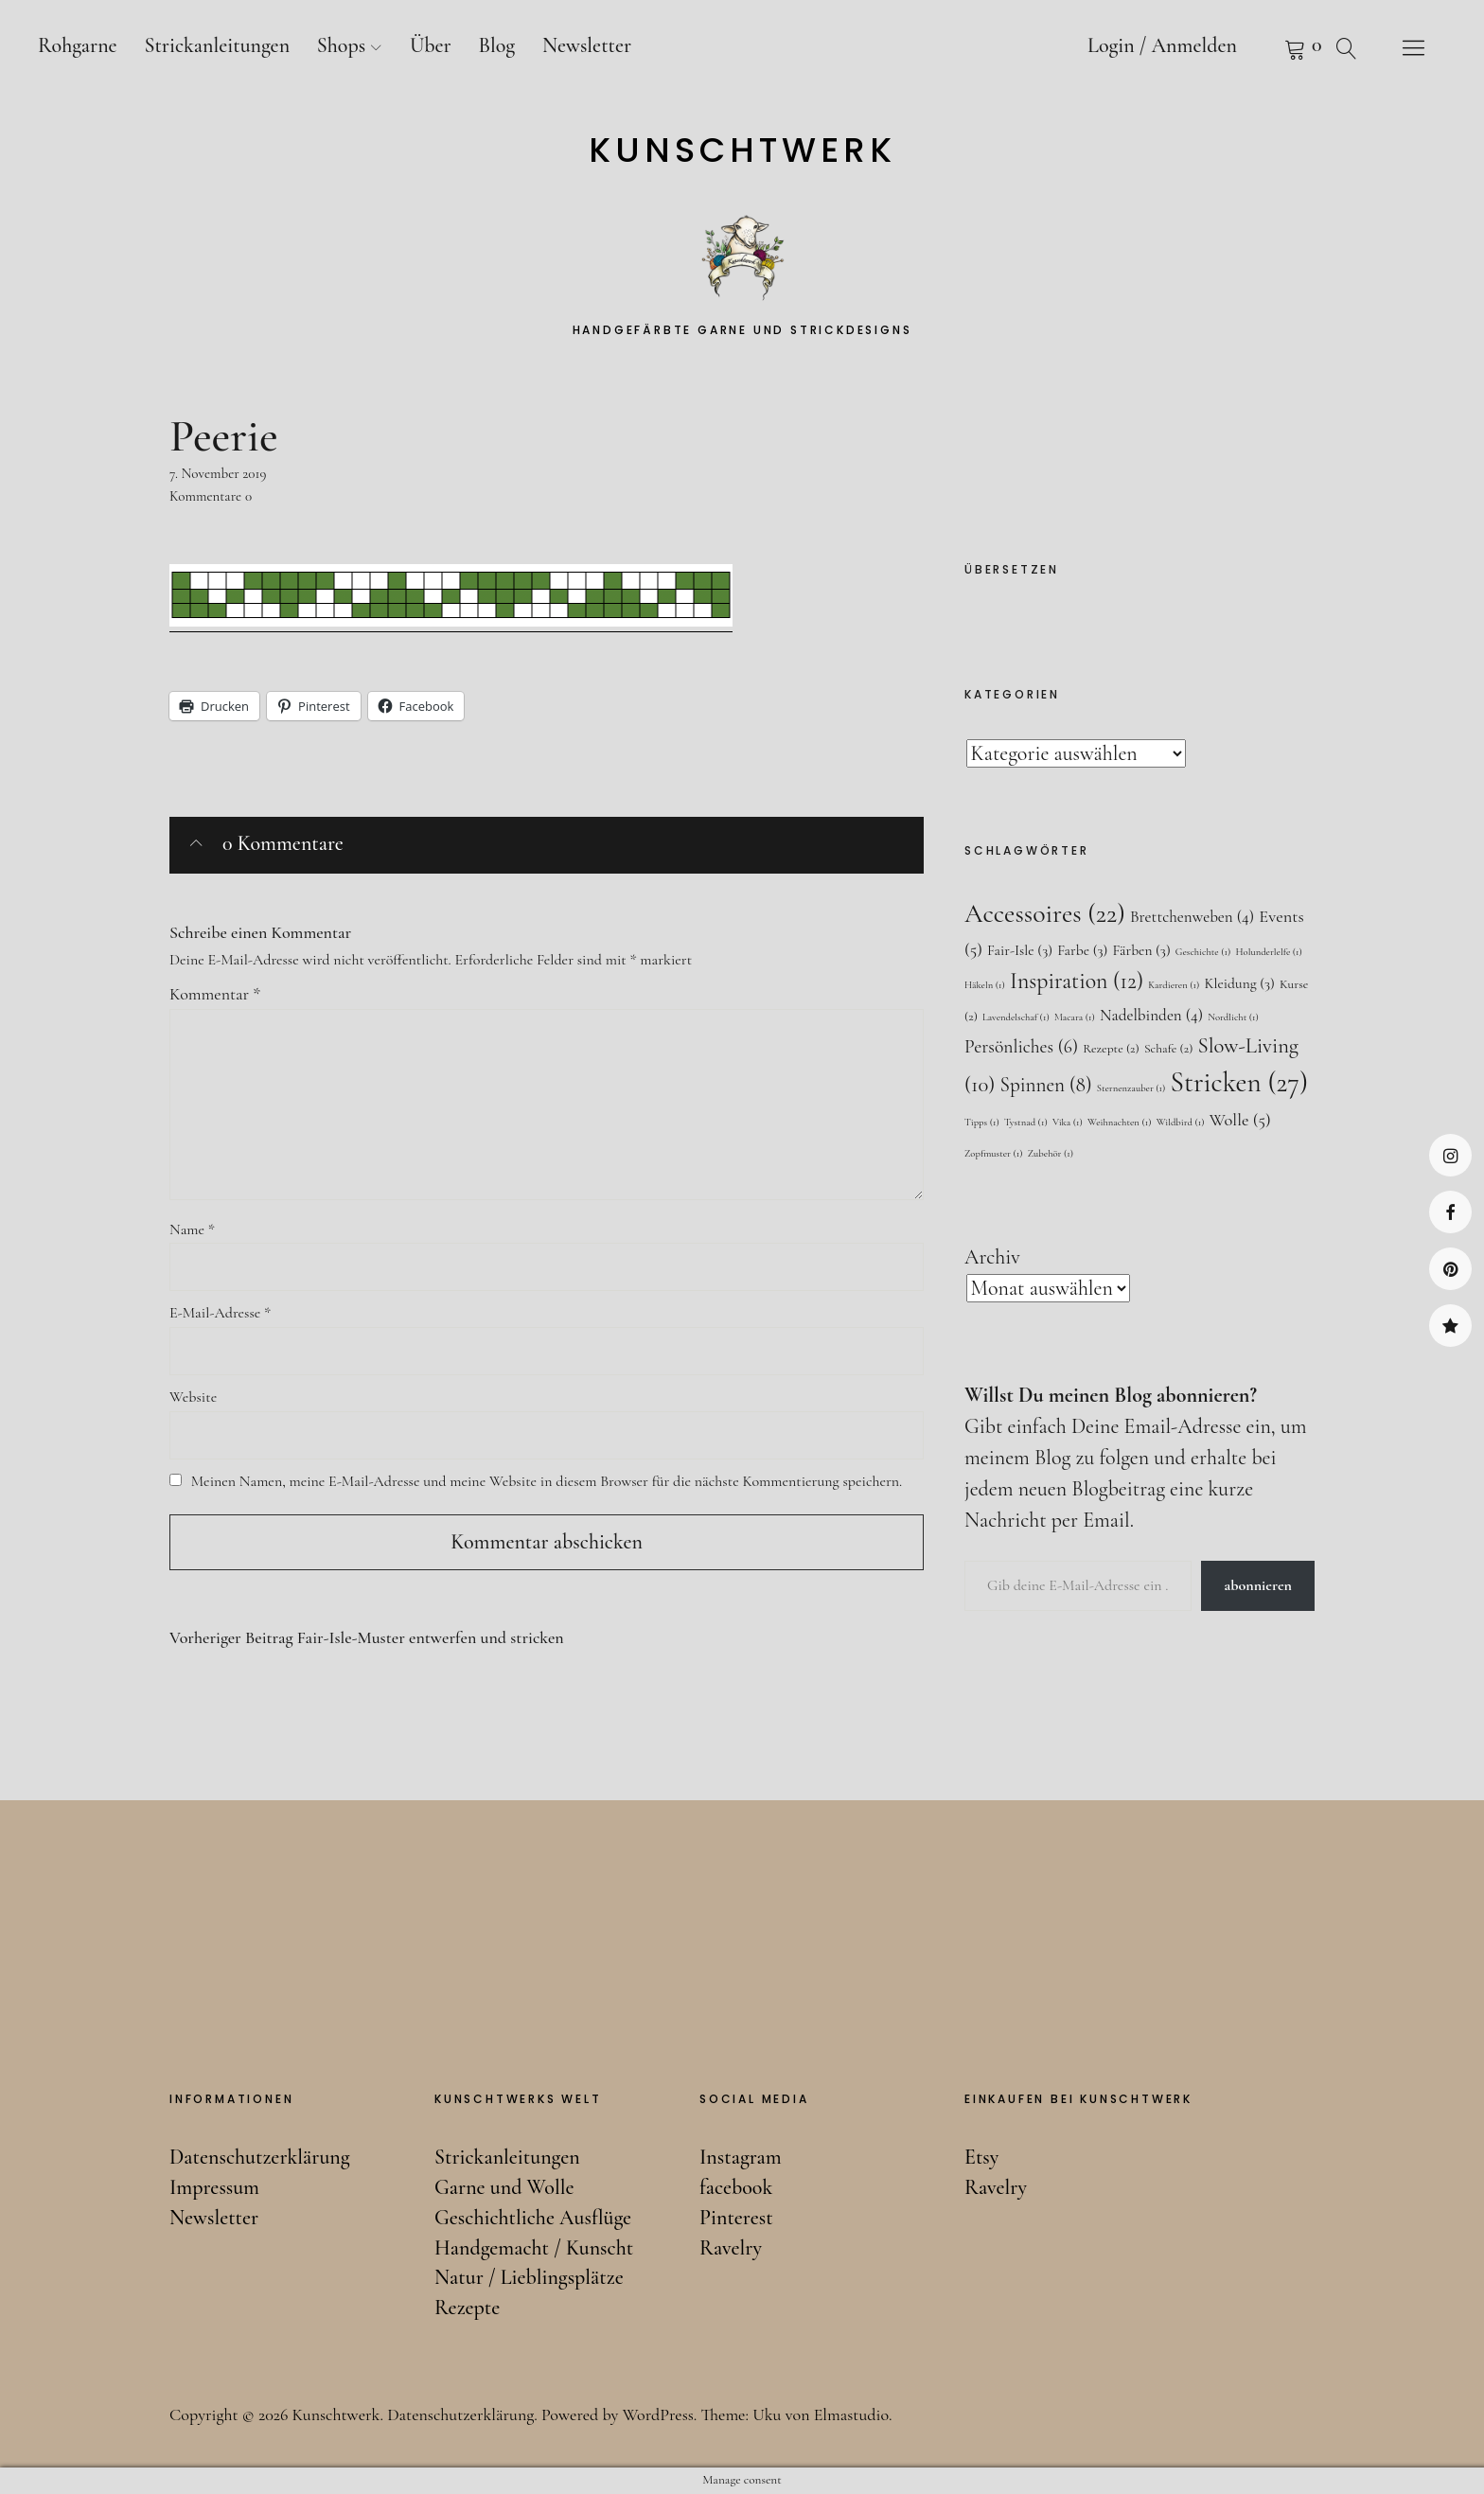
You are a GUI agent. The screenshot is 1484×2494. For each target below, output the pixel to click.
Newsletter (586, 45)
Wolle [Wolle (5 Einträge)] (1240, 1119)
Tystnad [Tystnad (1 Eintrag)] (1026, 1122)
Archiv (992, 1257)
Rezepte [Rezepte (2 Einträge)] (1111, 1048)
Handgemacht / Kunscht (533, 2248)
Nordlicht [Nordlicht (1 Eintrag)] (1233, 1017)
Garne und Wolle (504, 2187)
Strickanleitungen (217, 45)
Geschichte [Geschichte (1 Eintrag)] (1202, 952)
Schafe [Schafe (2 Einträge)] (1168, 1048)
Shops (341, 45)
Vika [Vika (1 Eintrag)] (1067, 1122)
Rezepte (467, 2307)
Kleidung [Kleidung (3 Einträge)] (1239, 983)
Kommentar (214, 993)
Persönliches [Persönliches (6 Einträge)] (1021, 1046)
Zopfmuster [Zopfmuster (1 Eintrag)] (993, 1153)
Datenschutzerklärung (259, 2157)
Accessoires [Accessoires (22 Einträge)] (1044, 913)
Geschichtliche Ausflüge (532, 2217)
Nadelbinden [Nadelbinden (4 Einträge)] (1151, 1015)
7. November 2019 (217, 473)
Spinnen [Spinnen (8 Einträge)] (1046, 1084)
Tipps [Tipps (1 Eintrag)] (981, 1122)
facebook (1450, 1212)
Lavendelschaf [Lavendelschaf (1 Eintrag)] (1016, 1017)
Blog (496, 45)
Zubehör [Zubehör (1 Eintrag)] (1050, 1153)
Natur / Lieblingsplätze (529, 2277)
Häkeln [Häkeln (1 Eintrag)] (984, 985)
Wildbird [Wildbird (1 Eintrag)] (1181, 1122)
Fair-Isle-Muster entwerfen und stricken (366, 1638)
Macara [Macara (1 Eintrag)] (1074, 1017)
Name (192, 1229)
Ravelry (1450, 1325)
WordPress (658, 2414)
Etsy (981, 2157)
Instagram (1450, 1155)
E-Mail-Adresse (220, 1312)
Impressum (214, 2187)
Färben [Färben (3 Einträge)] (1141, 950)
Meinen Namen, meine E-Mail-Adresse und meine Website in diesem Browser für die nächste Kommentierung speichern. (547, 1481)
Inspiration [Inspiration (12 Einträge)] (1076, 981)
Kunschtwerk (742, 150)
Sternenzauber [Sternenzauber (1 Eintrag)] (1131, 1088)
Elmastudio (851, 2414)
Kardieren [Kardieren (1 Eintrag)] (1173, 985)
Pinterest (1450, 1268)
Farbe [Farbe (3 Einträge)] (1082, 950)
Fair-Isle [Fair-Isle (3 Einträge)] (1019, 950)
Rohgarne (77, 45)
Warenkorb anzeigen (1271, 47)
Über (430, 45)
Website (193, 1397)
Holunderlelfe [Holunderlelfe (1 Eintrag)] (1268, 952)
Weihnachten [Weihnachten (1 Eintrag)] (1119, 1122)
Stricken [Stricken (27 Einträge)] (1239, 1082)
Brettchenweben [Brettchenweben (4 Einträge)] (1192, 917)
